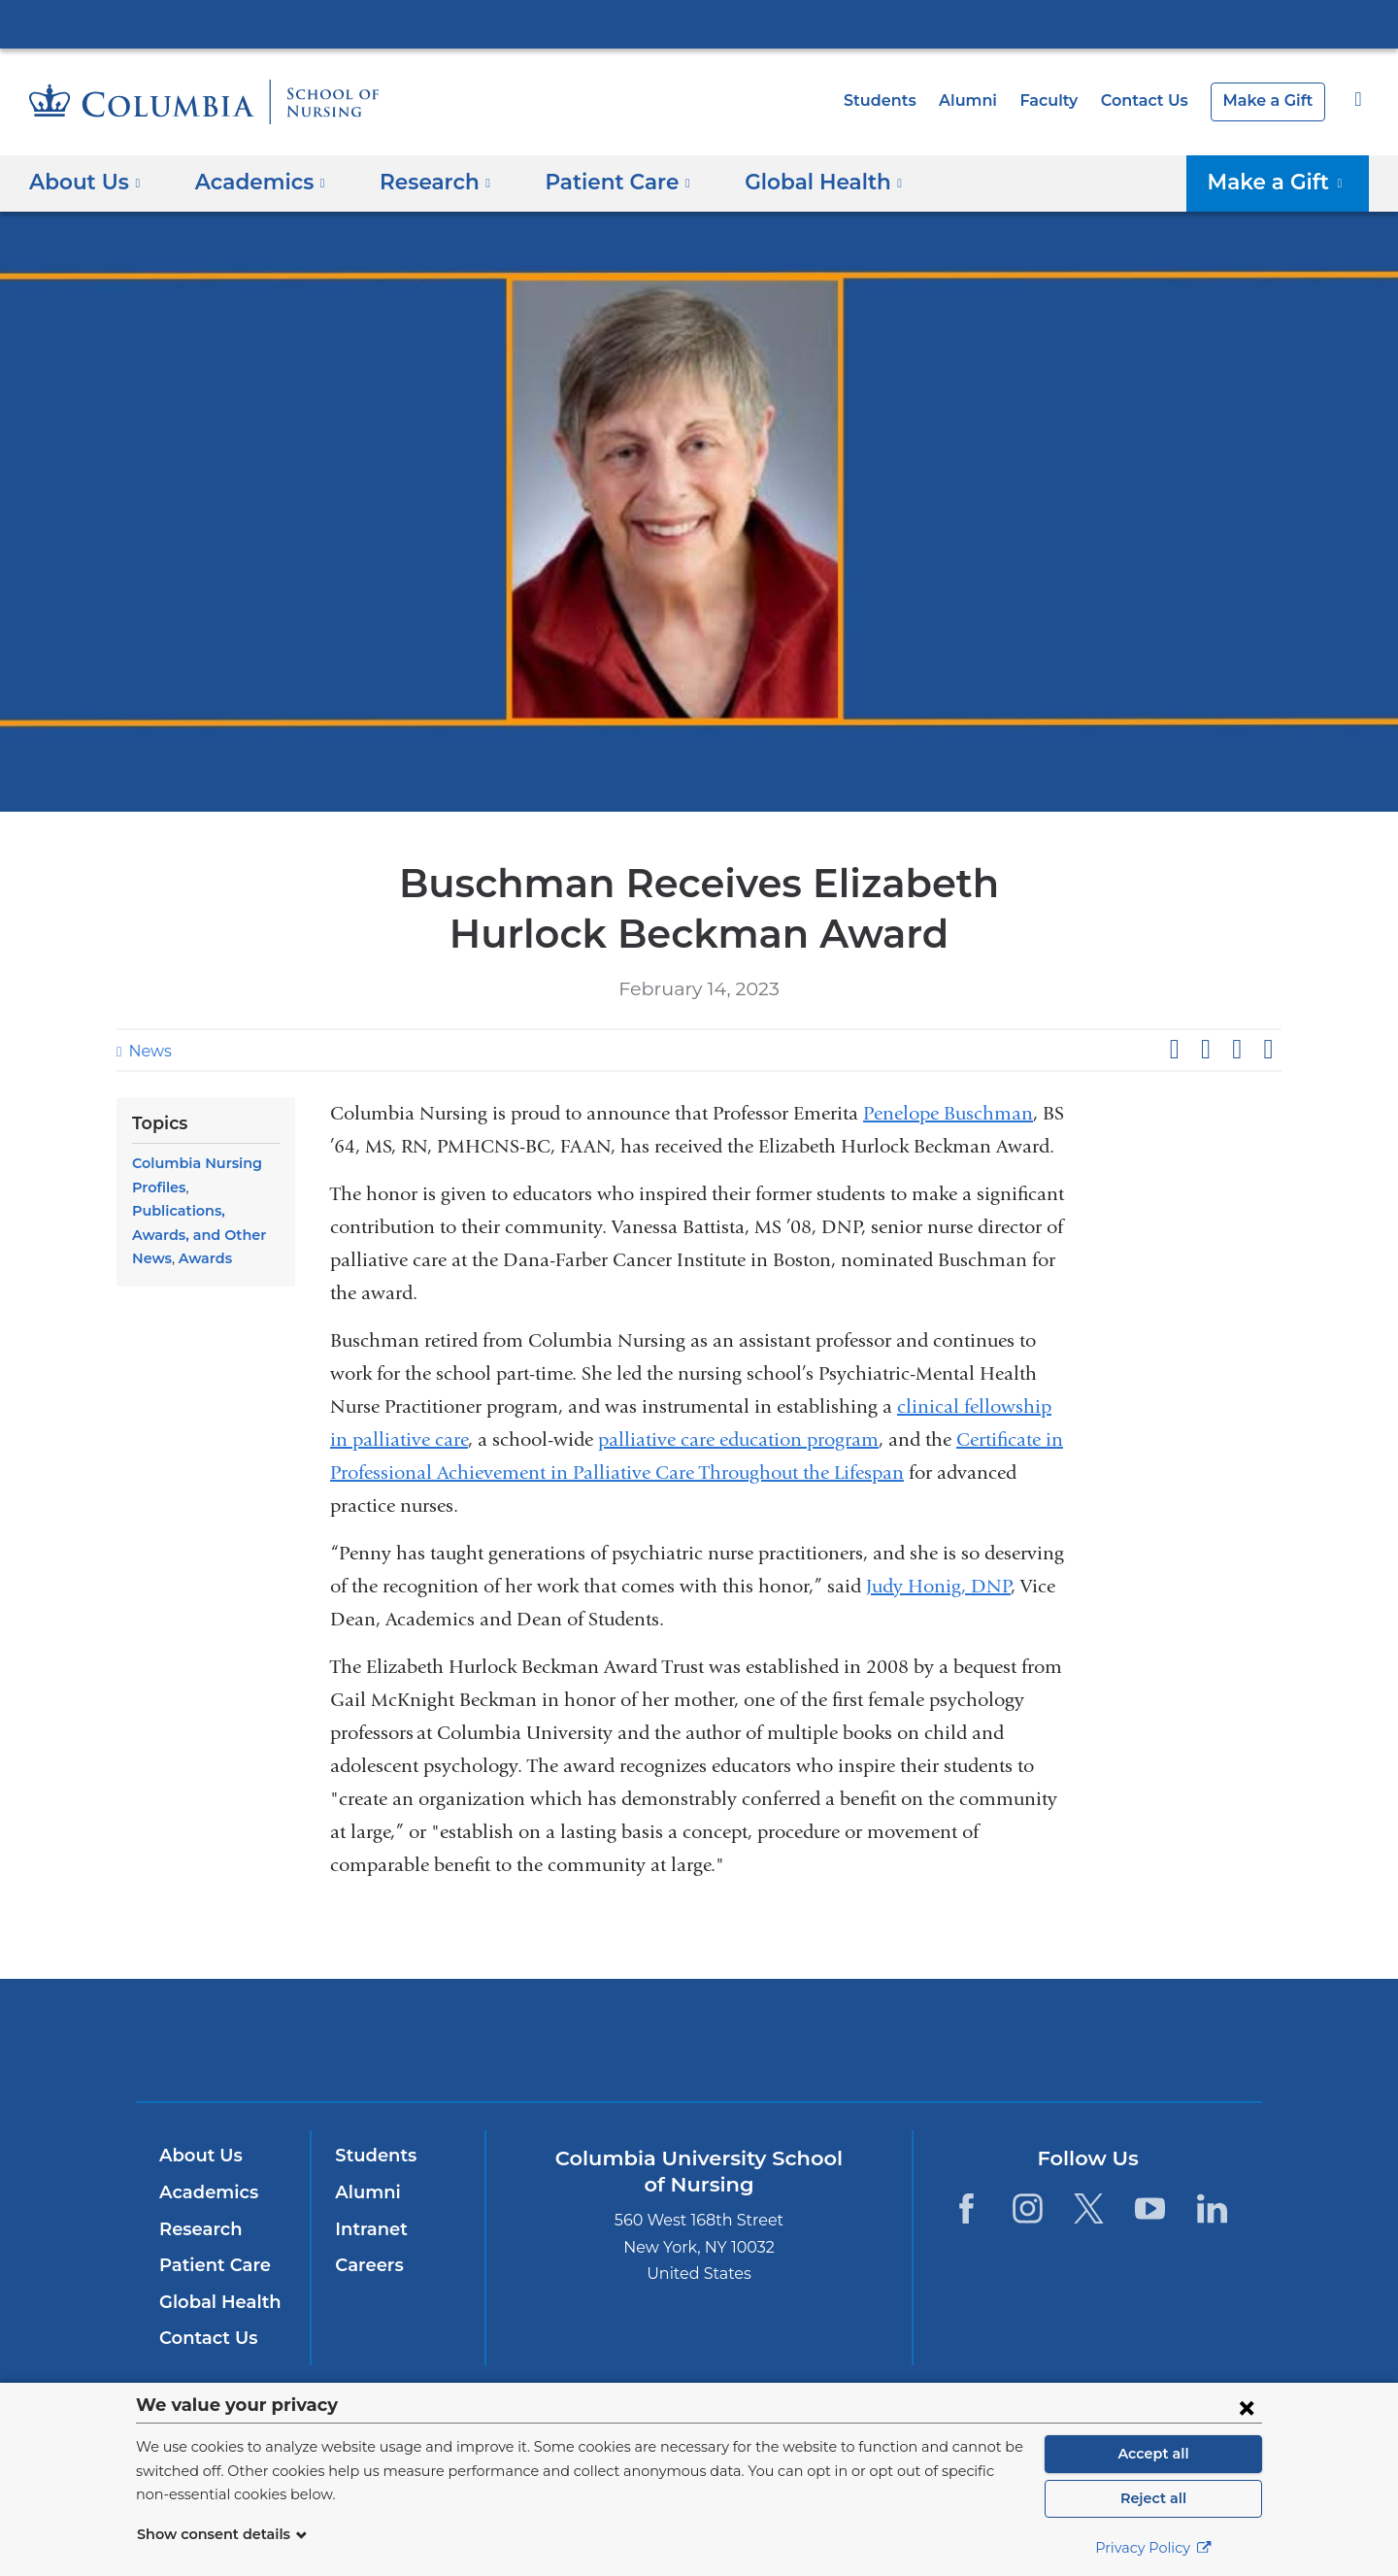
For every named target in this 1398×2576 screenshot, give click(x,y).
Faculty (1063, 100)
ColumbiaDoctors (979, 2039)
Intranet (367, 2229)
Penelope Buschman (948, 1113)
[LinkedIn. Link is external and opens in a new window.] (1212, 2208)
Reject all (1152, 2498)
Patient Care (210, 2265)
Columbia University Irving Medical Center (699, 23)
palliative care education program (738, 1439)
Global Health (215, 2302)
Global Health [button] (790, 181)
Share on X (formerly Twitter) (1204, 1049)
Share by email (1268, 1049)
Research (198, 2229)
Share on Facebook (1173, 1049)
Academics (205, 2192)
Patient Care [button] (594, 181)
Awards (202, 1235)
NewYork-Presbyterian (699, 2052)
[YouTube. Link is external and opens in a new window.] (1151, 2208)
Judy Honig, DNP (938, 1586)
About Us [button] (85, 181)
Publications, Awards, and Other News (205, 1211)
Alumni (986, 100)
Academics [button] (252, 181)
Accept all (1153, 2453)
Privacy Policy (1153, 2548)
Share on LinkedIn (1236, 1049)
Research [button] (421, 181)
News (147, 1051)
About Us (198, 2155)
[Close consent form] (1246, 2407)
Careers (367, 2265)
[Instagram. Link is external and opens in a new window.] (1028, 2208)
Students (904, 100)
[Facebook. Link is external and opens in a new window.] (965, 2208)
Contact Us (1154, 100)
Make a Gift (1271, 100)
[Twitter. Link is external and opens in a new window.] (1089, 2208)
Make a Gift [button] (1283, 181)
